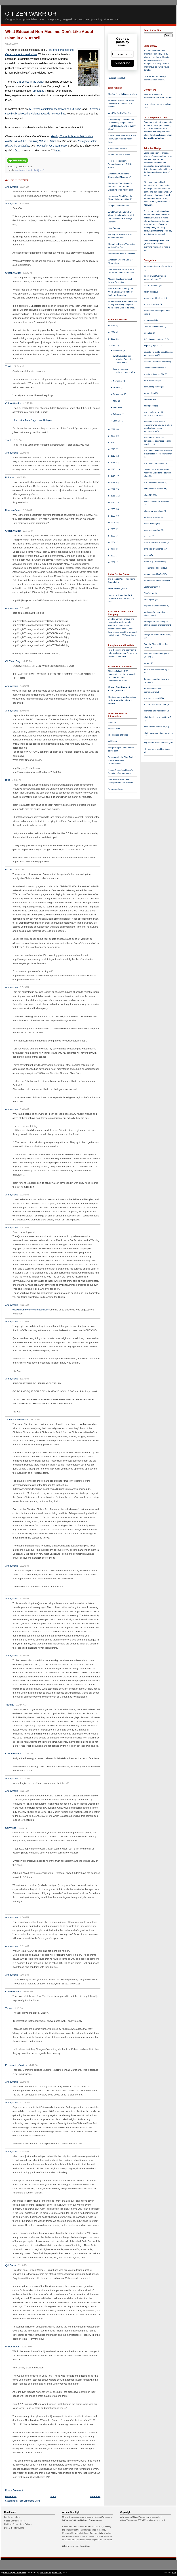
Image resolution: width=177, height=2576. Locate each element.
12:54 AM (21, 1704)
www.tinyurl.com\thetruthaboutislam (31, 1309)
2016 (113, 463)
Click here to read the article (75, 2546)
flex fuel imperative (152, 387)
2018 (113, 449)
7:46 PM (24, 1974)
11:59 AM (28, 530)
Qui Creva (10, 2265)
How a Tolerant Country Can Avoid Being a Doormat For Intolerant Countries (120, 291)
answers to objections (154, 298)
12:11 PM (25, 1778)
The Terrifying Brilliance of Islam (122, 94)
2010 (113, 502)
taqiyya (147, 205)
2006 (113, 529)
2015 (113, 469)
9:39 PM (24, 2081)
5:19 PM (22, 2265)
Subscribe (122, 63)
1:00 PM (24, 1917)
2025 (113, 325)
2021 (113, 429)
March (116, 407)
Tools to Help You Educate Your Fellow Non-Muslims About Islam (122, 138)
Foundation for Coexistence (51, 145)
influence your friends (153, 489)
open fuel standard (152, 530)
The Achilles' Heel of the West (121, 253)
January (117, 421)
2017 (113, 456)
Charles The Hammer (154, 326)
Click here (121, 656)
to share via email (152, 698)
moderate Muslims (152, 517)
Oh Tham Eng (12, 661)
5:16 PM (23, 1827)
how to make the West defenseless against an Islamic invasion (157, 441)
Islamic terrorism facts (154, 511)
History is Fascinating (17, 145)
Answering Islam (115, 789)
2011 (113, 496)
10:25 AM (35, 1419)
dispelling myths (151, 346)
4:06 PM (16, 780)
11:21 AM (28, 1753)
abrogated (38, 90)
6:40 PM (24, 710)
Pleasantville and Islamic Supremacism (83, 2520)
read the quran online (153, 561)
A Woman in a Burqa (117, 148)
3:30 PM (24, 452)
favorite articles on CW (154, 374)
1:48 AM (24, 2151)
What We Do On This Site (119, 113)
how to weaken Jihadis (154, 482)
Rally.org (161, 54)
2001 (113, 562)
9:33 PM (27, 273)
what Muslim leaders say (155, 727)
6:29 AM (19, 869)
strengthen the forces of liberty (157, 634)
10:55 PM (27, 661)
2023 (113, 339)
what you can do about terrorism (158, 733)
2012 (113, 489)
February (117, 414)
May (115, 401)
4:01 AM (34, 2065)
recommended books (153, 568)
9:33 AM (24, 186)
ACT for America (151, 285)
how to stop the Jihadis (154, 463)
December (118, 351)
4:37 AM (24, 1227)
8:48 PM (24, 203)
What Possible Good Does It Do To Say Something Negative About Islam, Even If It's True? (122, 304)
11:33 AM (25, 2102)
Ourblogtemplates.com (51, 2572)
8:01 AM (24, 1946)
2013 (113, 482)
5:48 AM (24, 1109)
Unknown (10, 477)
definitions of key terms (154, 339)
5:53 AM (19, 2008)
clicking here (149, 57)
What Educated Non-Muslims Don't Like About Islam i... (123, 359)
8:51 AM (24, 608)
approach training (152, 304)
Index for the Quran (117, 589)
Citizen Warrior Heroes (14, 2521)
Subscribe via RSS (117, 78)
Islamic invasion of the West (156, 501)
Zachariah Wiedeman (16, 1419)
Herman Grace (13, 510)
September (118, 394)
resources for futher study (155, 580)
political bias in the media (155, 542)
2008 (113, 516)
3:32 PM (24, 1565)
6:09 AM (24, 1598)
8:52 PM (24, 987)
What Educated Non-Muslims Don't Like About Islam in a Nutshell (121, 103)
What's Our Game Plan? (119, 154)
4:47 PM (24, 1321)
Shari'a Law (149, 593)
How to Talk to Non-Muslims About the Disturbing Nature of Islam (157, 473)
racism (147, 555)
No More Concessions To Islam (18, 2524)
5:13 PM (24, 1378)
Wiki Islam (112, 741)
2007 (113, 522)
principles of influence (154, 549)
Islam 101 (112, 722)
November (118, 381)
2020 (113, 436)
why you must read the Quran (157, 749)
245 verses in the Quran (30, 81)
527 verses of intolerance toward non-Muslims (55, 109)
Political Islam (114, 728)
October (117, 387)
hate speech (149, 406)
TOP (174, 2572)
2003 (113, 549)
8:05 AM (27, 510)
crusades (148, 333)
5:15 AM (24, 1305)
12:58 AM (28, 403)
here (17, 150)
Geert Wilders (150, 399)
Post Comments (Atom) (30, 2501)
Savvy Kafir (11, 1827)
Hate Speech (114, 228)
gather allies (149, 393)
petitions (148, 536)
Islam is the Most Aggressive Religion (32, 420)
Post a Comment (14, 2490)
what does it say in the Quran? (30, 170)
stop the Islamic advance (155, 606)
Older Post (95, 2496)
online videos (150, 524)
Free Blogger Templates (14, 2572)
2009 (113, 509)
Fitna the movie (151, 380)
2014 (113, 476)
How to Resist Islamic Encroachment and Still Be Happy (120, 164)
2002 (113, 556)
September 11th (151, 587)
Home (53, 2496)
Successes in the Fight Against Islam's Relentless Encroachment (122, 760)
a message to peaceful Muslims (158, 266)
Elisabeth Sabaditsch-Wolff (156, 361)
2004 (113, 542)
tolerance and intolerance (155, 711)
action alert (149, 292)
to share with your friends (155, 705)
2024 (113, 332)
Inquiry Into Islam (87, 141)
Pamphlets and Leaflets (118, 205)
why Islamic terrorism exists (156, 743)
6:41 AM (21, 477)
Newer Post (10, 2496)
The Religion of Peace (118, 735)
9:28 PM (24, 1194)
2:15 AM (24, 1791)
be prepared (149, 320)
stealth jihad (149, 599)
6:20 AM (24, 1655)
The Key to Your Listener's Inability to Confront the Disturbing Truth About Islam (121, 186)
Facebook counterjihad (154, 368)
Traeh (8, 366)
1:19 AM (18, 440)
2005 (113, 536)
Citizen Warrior (30, 13)
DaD (7, 780)
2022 (113, 345)
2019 (113, 443)
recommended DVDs (153, 574)
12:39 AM (19, 366)
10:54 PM (28, 1991)
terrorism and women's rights (157, 669)
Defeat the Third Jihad (14, 2528)
